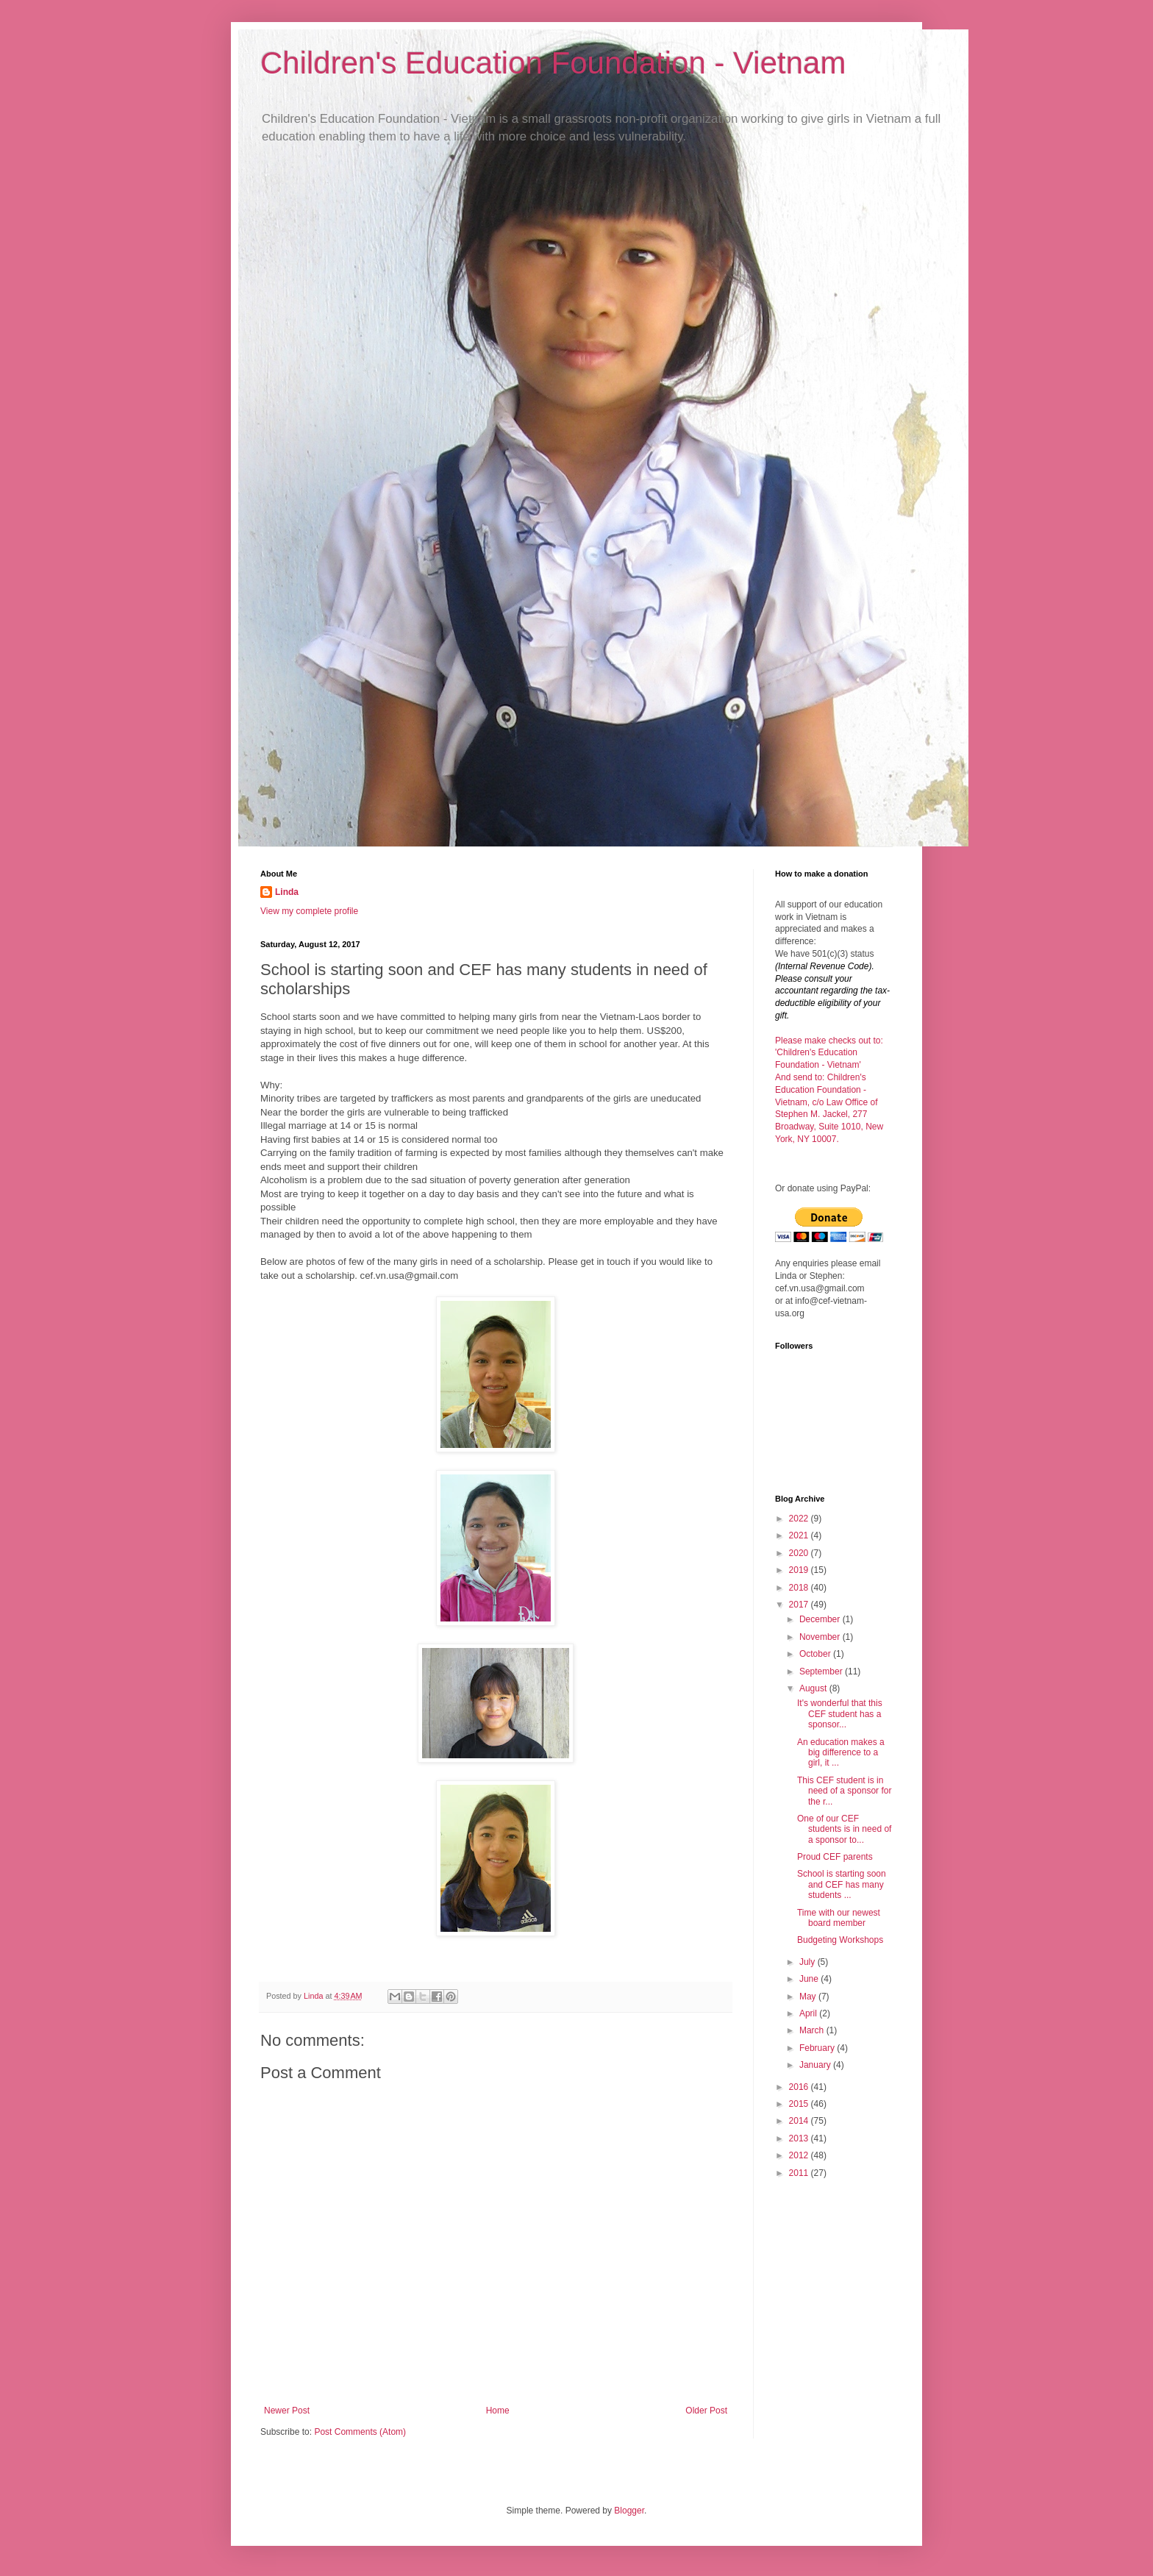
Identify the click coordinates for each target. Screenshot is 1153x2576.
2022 (800, 1518)
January (816, 2065)
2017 (800, 1604)
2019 (800, 1570)
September (822, 1671)
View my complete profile (309, 911)
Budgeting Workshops (840, 1940)
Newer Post (287, 2410)
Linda (287, 892)
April (809, 2013)
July (808, 1962)
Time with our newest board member (838, 1918)
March (813, 2030)
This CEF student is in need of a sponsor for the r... (844, 1791)
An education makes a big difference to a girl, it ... (841, 1753)
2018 (800, 1588)
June (810, 1979)
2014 (800, 2121)
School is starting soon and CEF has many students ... (841, 1884)
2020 (800, 1553)
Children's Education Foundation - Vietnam (553, 63)
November (821, 1637)
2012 (800, 2155)
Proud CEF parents (835, 1857)
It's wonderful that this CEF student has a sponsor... (839, 1714)
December (821, 1619)
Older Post (706, 2410)
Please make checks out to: (829, 1040)
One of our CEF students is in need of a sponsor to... (844, 1829)
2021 (800, 1535)
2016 (800, 2087)
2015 (800, 2104)
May (808, 1996)
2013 (800, 2138)
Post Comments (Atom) (360, 2432)
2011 (800, 2173)
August (814, 1688)
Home (498, 2410)
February (818, 2048)
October (816, 1654)
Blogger (629, 2510)
